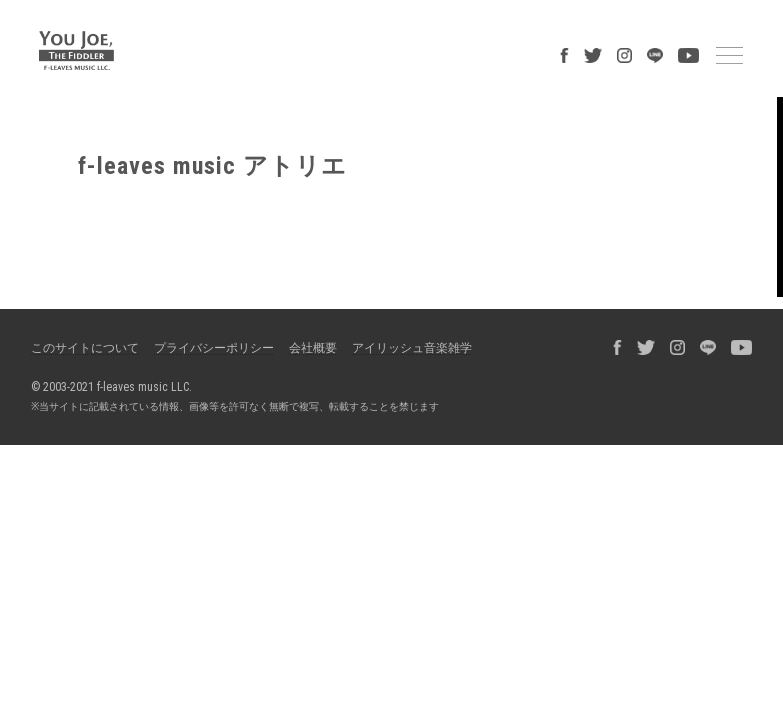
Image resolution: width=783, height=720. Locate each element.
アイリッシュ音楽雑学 (412, 348)
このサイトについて (85, 348)
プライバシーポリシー (214, 348)
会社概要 (313, 348)
